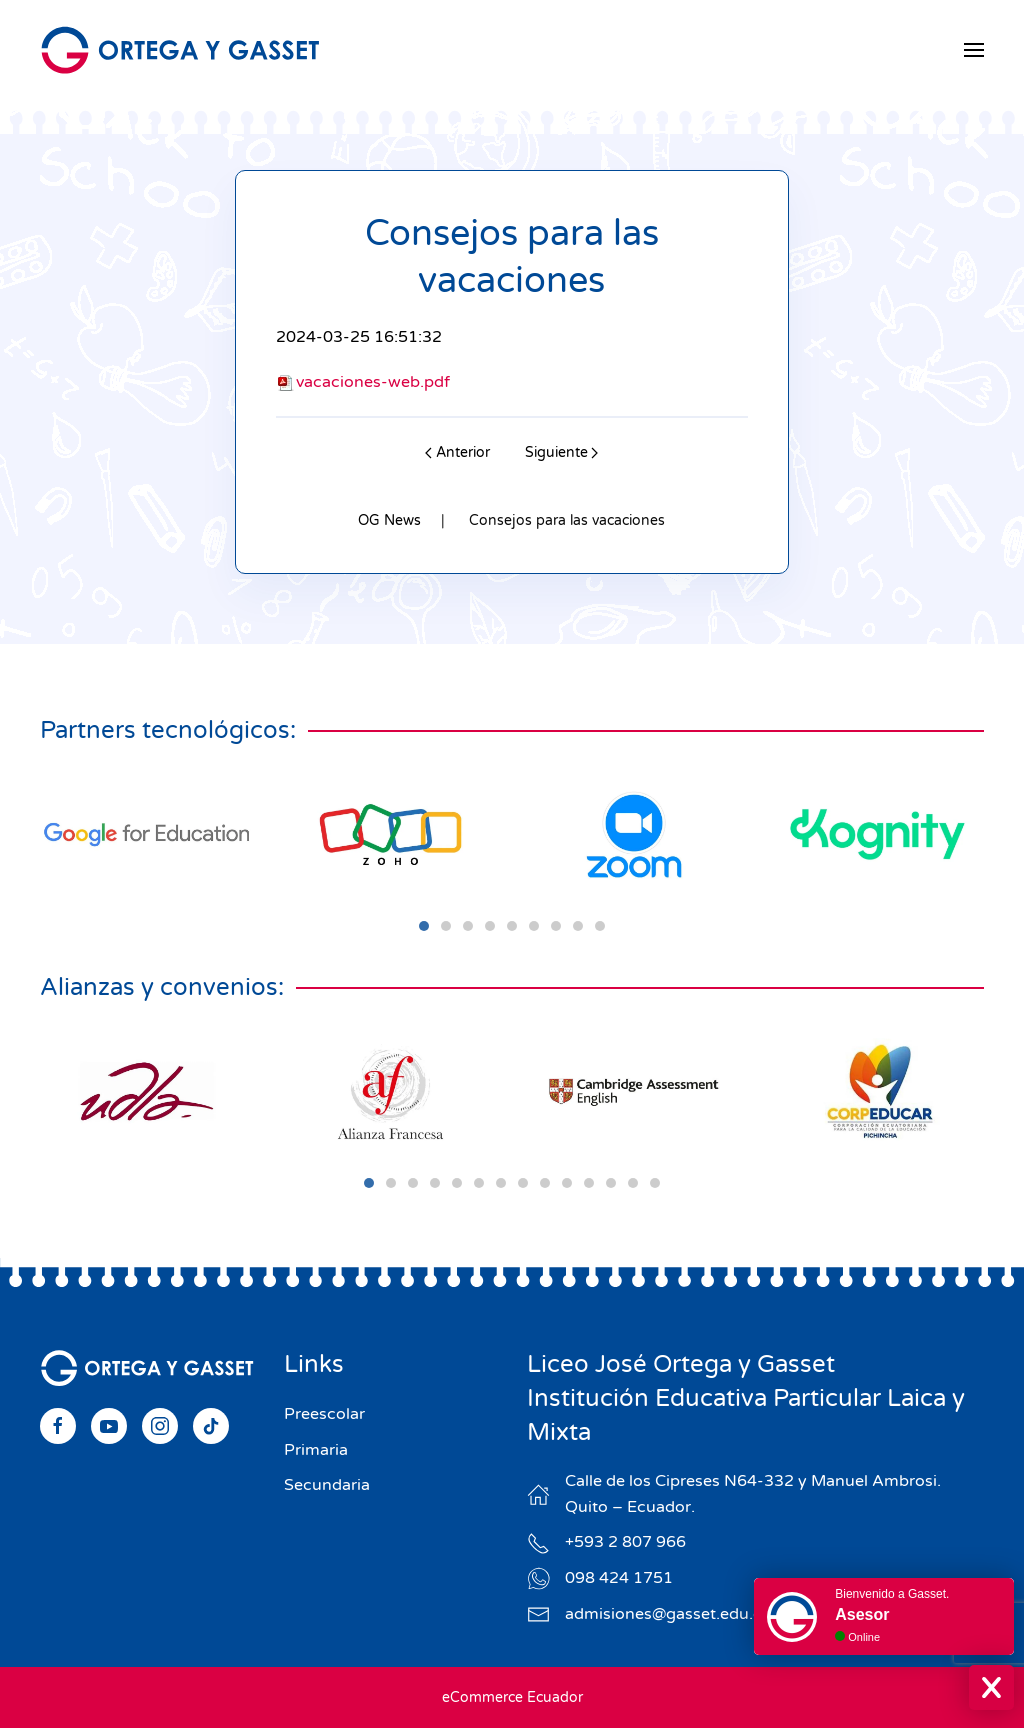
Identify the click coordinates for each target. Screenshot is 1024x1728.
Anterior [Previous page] (457, 452)
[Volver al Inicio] (180, 50)
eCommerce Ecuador (512, 1697)
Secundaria (327, 1485)
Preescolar (324, 1414)
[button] (974, 50)
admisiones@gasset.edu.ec (668, 1614)
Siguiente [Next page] (562, 452)
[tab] (424, 926)
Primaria (316, 1450)
